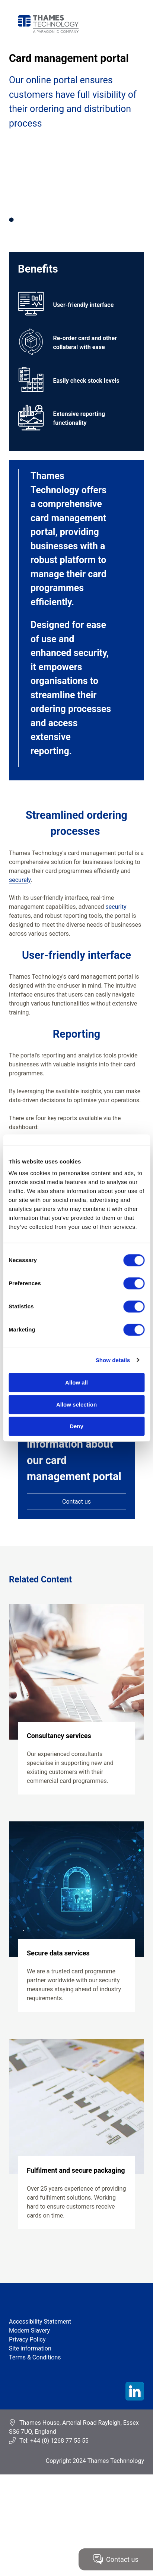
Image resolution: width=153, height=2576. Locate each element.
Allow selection (76, 1404)
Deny (76, 1426)
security (115, 906)
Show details (113, 1360)
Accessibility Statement (40, 2321)
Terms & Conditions (35, 2357)
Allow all (76, 1382)
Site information (30, 2348)
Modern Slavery (29, 2330)
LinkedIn (134, 2391)
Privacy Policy (27, 2339)
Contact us (76, 1501)
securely (20, 879)
